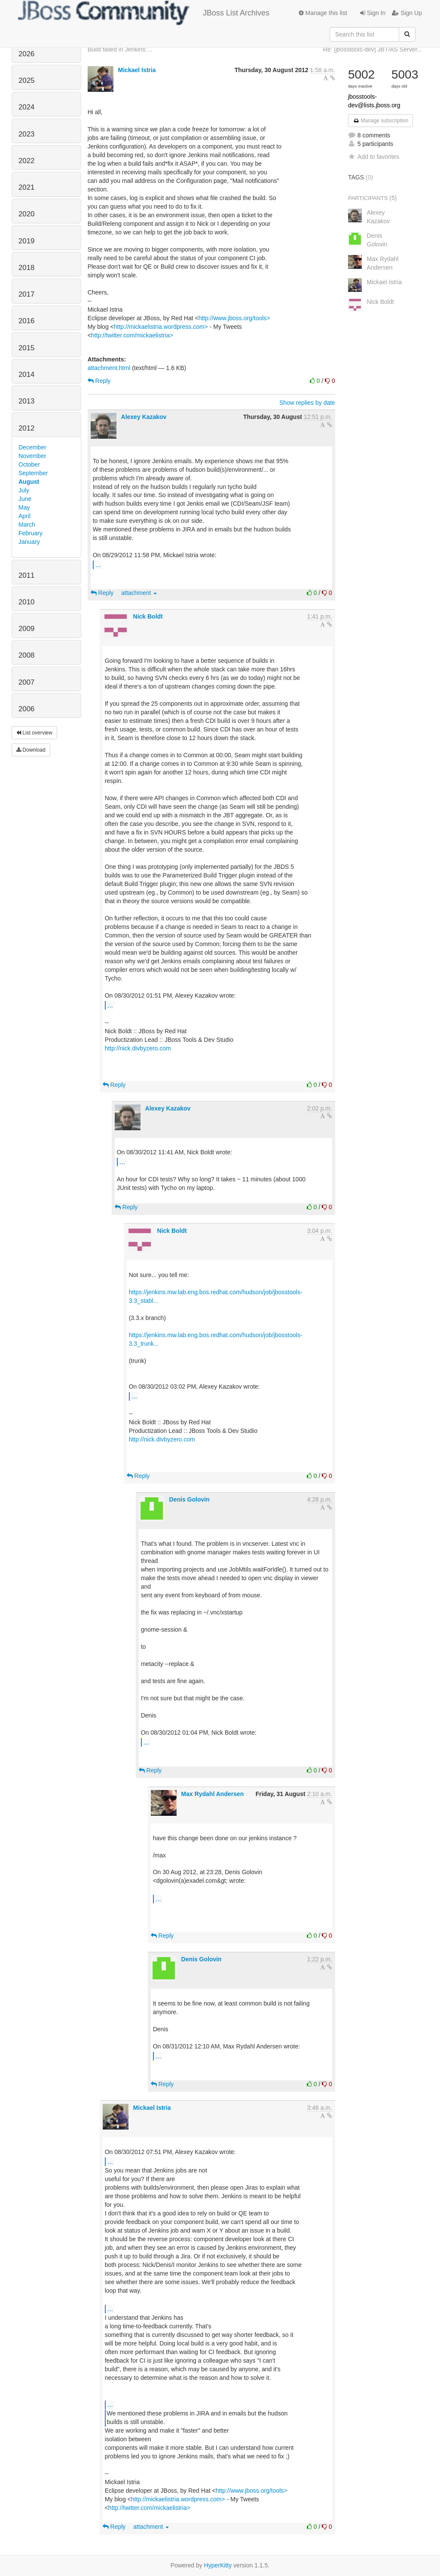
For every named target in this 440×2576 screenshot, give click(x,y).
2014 (26, 374)
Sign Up (407, 12)
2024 (26, 107)
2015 (26, 348)
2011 (26, 575)
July (23, 490)
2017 (26, 294)
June (24, 498)
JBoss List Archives (143, 13)
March (26, 524)
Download (31, 750)
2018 (26, 268)
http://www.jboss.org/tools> (234, 318)
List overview (34, 733)
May (24, 507)
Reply (99, 380)
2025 (26, 80)
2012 (26, 428)
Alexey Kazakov (144, 416)
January (29, 541)
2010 (26, 602)
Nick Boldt (148, 616)
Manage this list (323, 12)
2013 (26, 401)
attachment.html (109, 367)
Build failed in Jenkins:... (120, 49)
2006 (26, 709)
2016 (26, 321)
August (28, 481)
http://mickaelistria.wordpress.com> (161, 326)
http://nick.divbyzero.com (138, 1048)
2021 (26, 187)
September (33, 473)
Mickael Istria (137, 70)
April (24, 516)
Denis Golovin (189, 1499)
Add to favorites (373, 156)
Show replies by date (307, 402)
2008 (26, 655)
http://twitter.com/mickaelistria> (132, 335)
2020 (26, 214)
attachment (139, 592)
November (32, 455)
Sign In (372, 12)
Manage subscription (381, 121)
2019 (26, 241)
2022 (26, 161)
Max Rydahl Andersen (212, 1793)
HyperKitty (218, 2565)
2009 (26, 629)
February (30, 533)
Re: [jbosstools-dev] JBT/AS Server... (372, 49)
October (29, 464)
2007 (26, 682)
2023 (26, 134)
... (98, 564)
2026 (26, 54)
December (32, 447)
